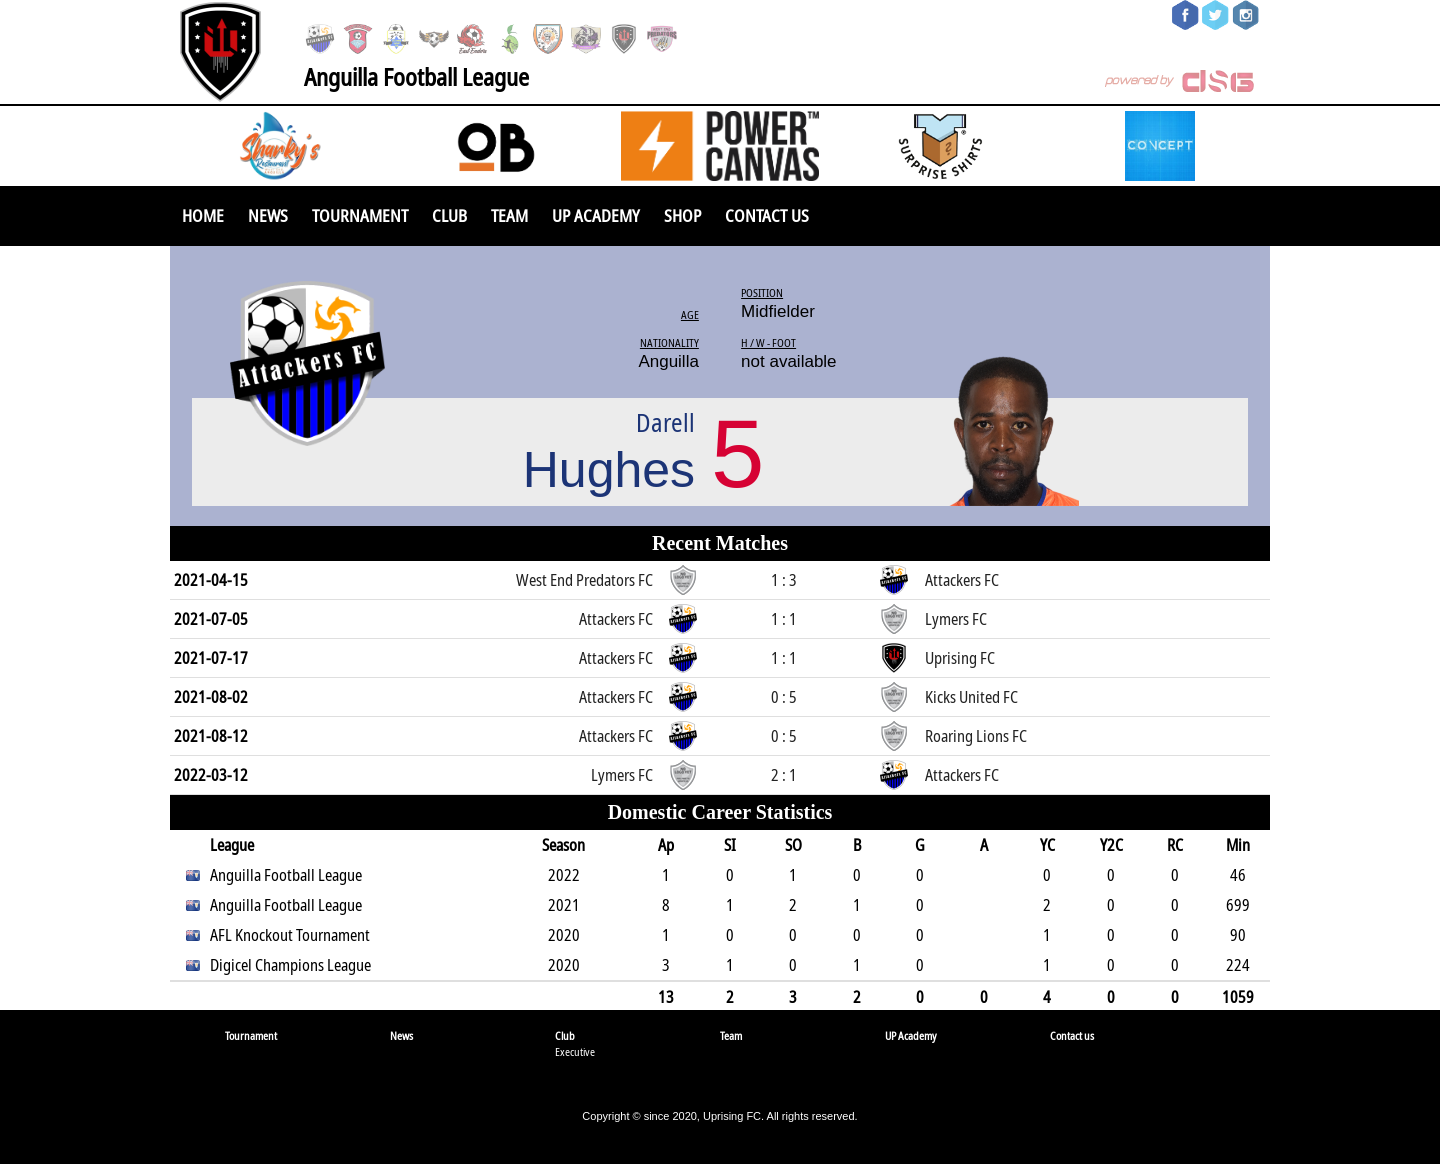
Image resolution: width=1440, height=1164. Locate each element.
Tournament (360, 215)
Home (203, 215)
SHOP (682, 215)
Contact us (767, 215)
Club (449, 215)
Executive (575, 1051)
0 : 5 (784, 697)
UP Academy (596, 215)
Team (509, 215)
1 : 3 (784, 580)
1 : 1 (784, 619)
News (268, 215)
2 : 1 (784, 775)
